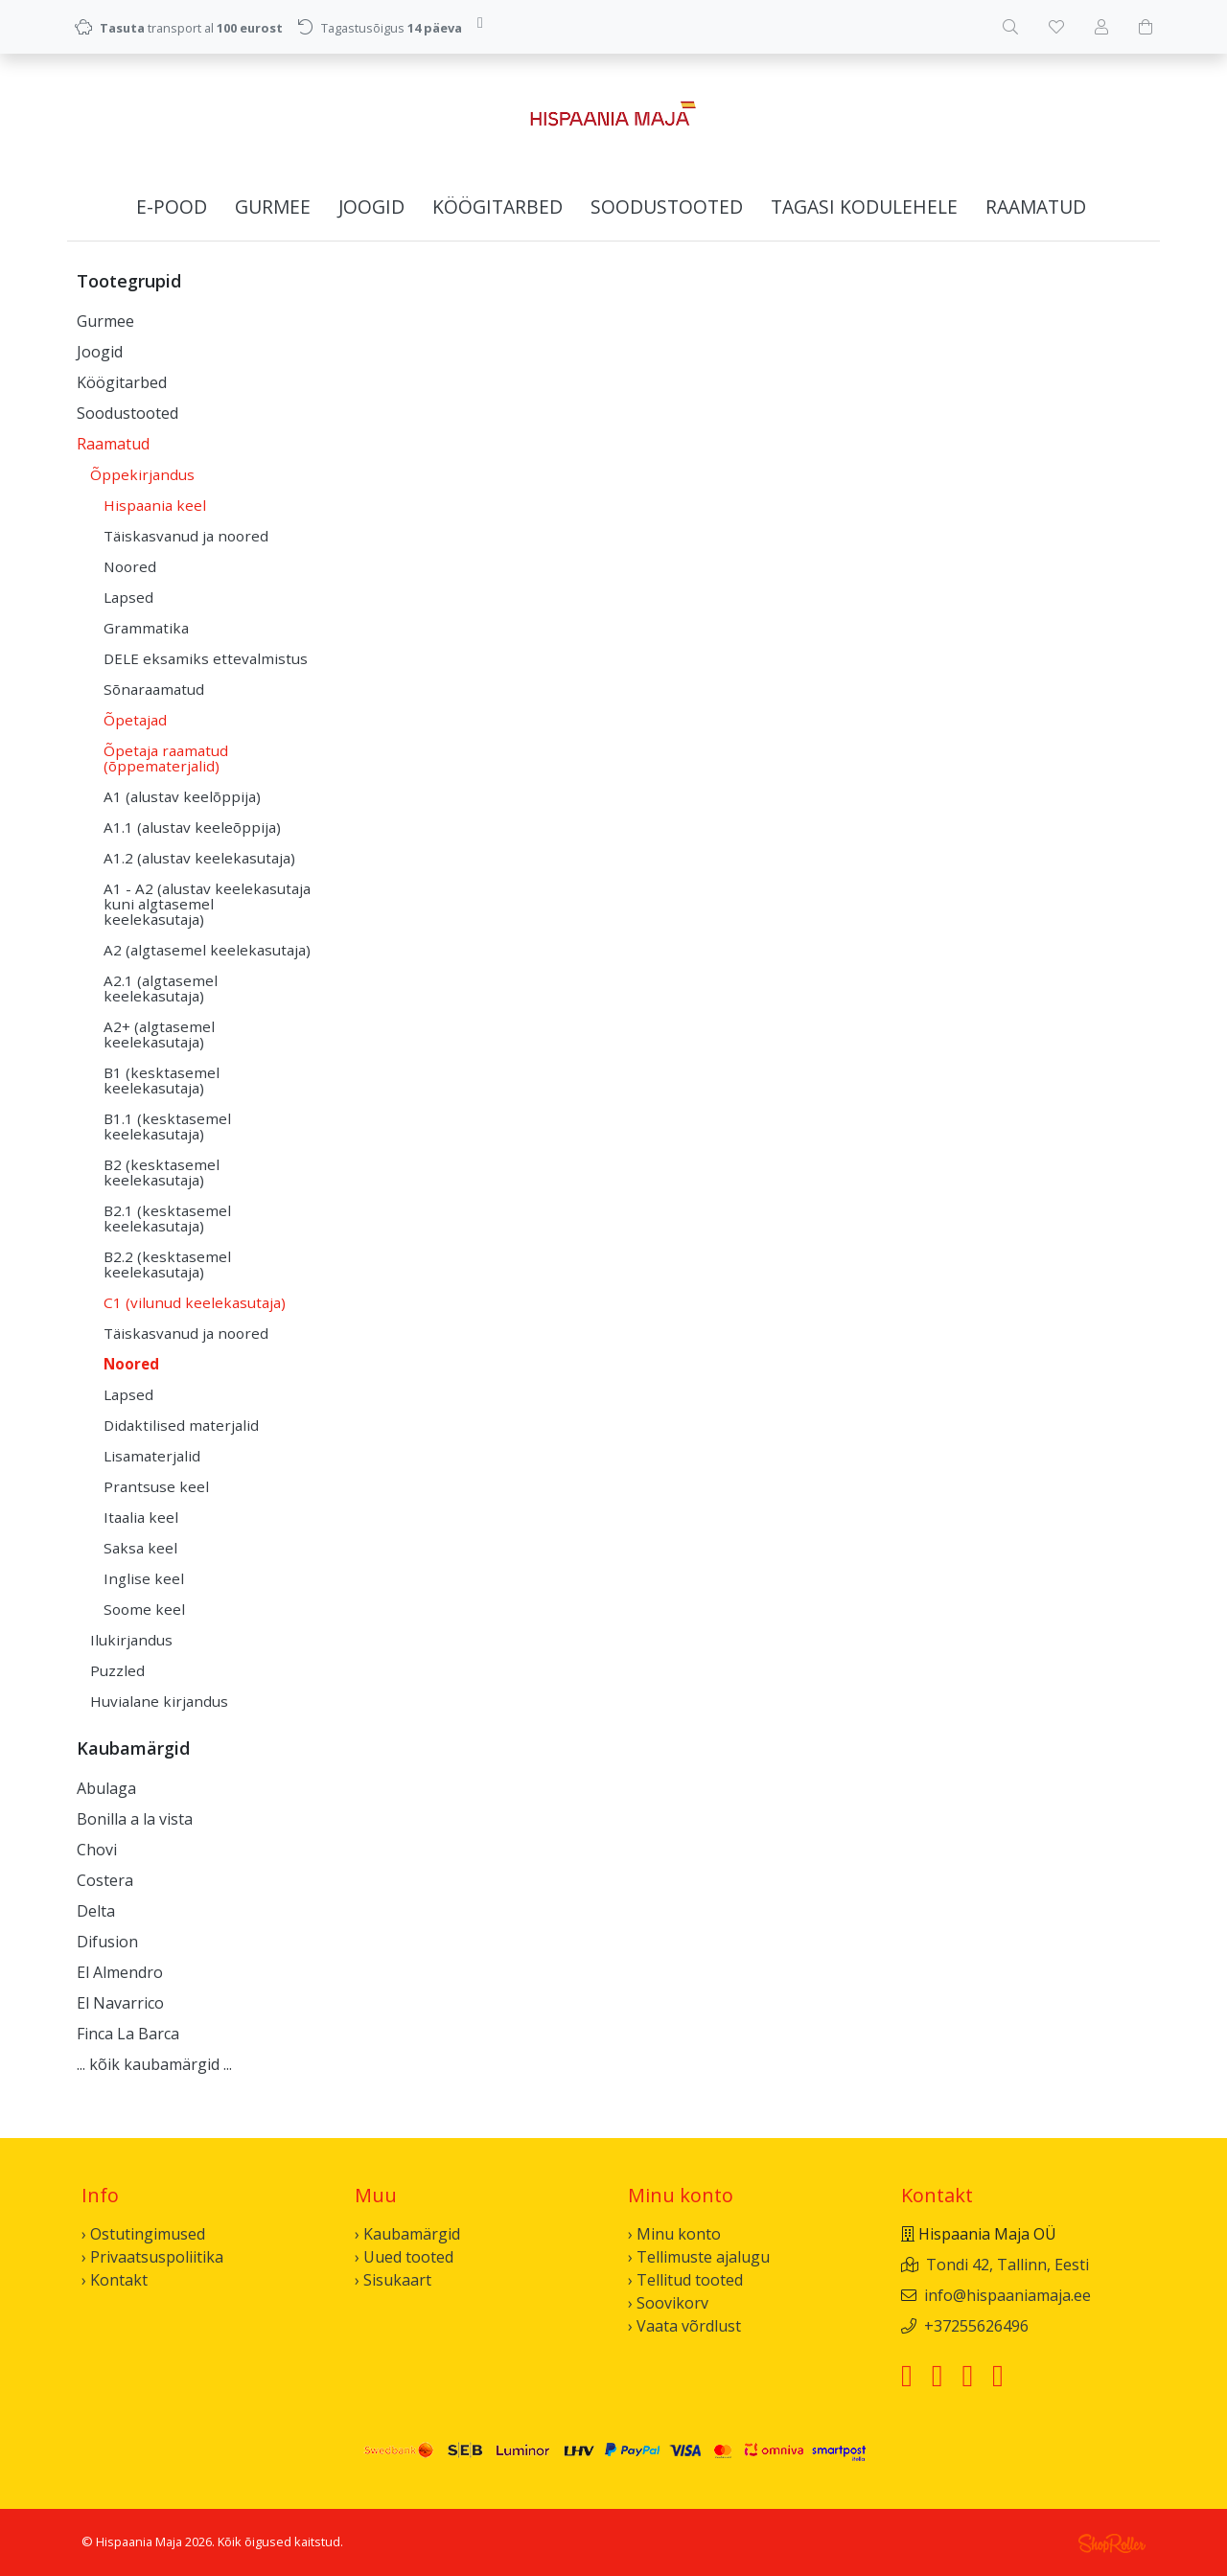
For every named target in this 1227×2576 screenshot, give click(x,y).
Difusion (107, 1941)
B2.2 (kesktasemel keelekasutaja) (167, 1264)
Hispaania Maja (139, 2541)
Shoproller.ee (1112, 2543)
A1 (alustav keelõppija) (182, 796)
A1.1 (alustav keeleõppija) (192, 827)
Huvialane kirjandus (159, 1701)
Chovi (97, 1849)
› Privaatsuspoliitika (152, 2256)
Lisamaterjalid (152, 1455)
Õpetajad (135, 719)
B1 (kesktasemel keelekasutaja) (162, 1080)
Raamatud (1035, 206)
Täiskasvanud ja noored (186, 535)
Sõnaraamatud (154, 689)
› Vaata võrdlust (684, 2325)
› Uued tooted (404, 2256)
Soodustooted (666, 206)
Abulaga (106, 1788)
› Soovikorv (668, 2302)
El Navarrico (120, 2002)
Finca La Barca (128, 2033)
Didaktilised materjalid (181, 1425)
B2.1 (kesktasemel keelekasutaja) (167, 1218)
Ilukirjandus (131, 1639)
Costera (105, 1880)
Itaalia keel (141, 1517)
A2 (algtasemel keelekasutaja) (207, 949)
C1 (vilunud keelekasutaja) (195, 1302)
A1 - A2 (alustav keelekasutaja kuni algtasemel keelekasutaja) (207, 904)
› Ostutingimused (143, 2233)
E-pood (171, 206)
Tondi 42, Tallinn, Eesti (1007, 2264)
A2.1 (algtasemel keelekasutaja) (161, 988)
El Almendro (120, 1972)
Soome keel (144, 1609)
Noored (130, 566)
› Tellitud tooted (685, 2279)
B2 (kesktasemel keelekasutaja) (162, 1172)
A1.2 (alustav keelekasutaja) (199, 857)
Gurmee (273, 206)
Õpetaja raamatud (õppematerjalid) (166, 758)
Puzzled (117, 1670)
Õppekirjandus (142, 474)
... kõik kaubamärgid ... (154, 2064)
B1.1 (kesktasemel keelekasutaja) (167, 1126)
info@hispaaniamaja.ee (1007, 2295)
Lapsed (128, 597)
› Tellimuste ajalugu (699, 2256)
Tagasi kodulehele (864, 206)
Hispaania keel (155, 505)
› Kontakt (114, 2279)
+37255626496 (976, 2325)
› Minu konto (674, 2233)
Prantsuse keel (156, 1486)
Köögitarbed (497, 206)
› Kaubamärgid (407, 2233)
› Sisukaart (393, 2279)
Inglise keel (144, 1578)
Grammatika (146, 627)
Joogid (371, 206)
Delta (96, 1910)
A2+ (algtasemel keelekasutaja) (159, 1034)
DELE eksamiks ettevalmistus (206, 658)
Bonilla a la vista (135, 1818)
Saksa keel (140, 1547)
